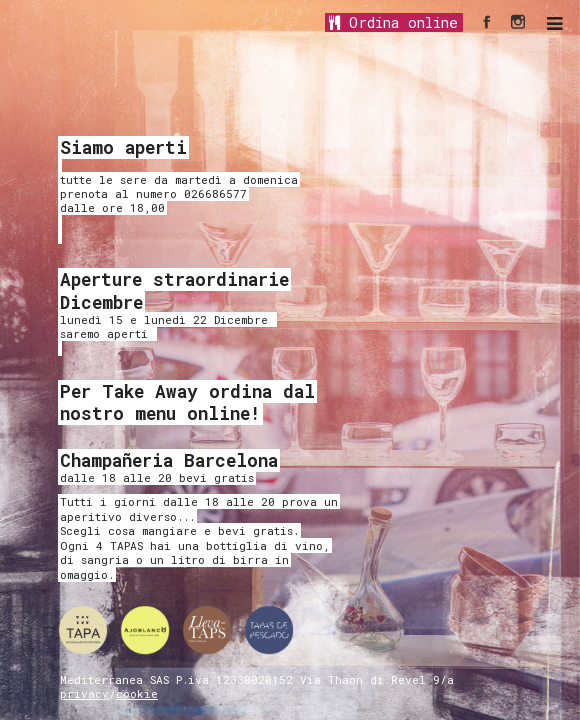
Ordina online (393, 22)
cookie (137, 693)
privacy (84, 693)
